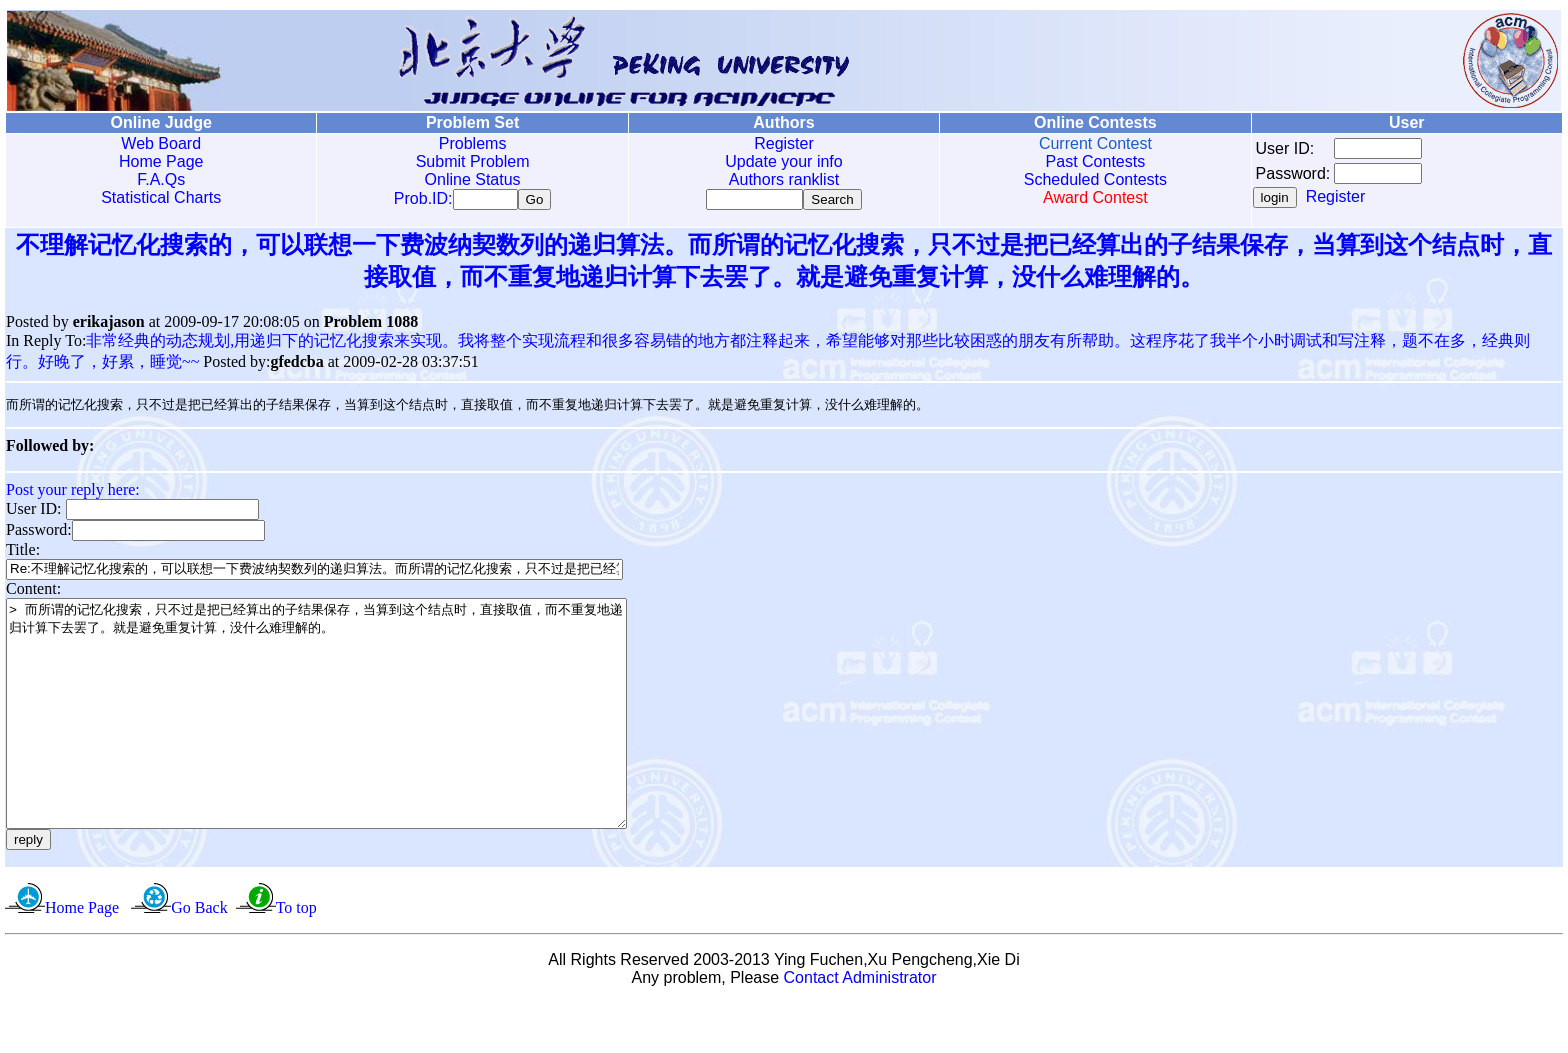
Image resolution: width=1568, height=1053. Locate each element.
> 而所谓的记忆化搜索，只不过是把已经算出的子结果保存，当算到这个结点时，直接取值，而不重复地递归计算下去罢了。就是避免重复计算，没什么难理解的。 (354, 741)
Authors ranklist (784, 179)
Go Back (199, 957)
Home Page (161, 161)
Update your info (783, 161)
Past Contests (1096, 161)
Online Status (473, 179)
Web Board (161, 143)
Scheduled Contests (1095, 179)
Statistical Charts (161, 197)
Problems (473, 143)
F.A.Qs (161, 179)
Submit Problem (473, 161)
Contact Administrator (860, 1027)
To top (296, 957)
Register (784, 143)
